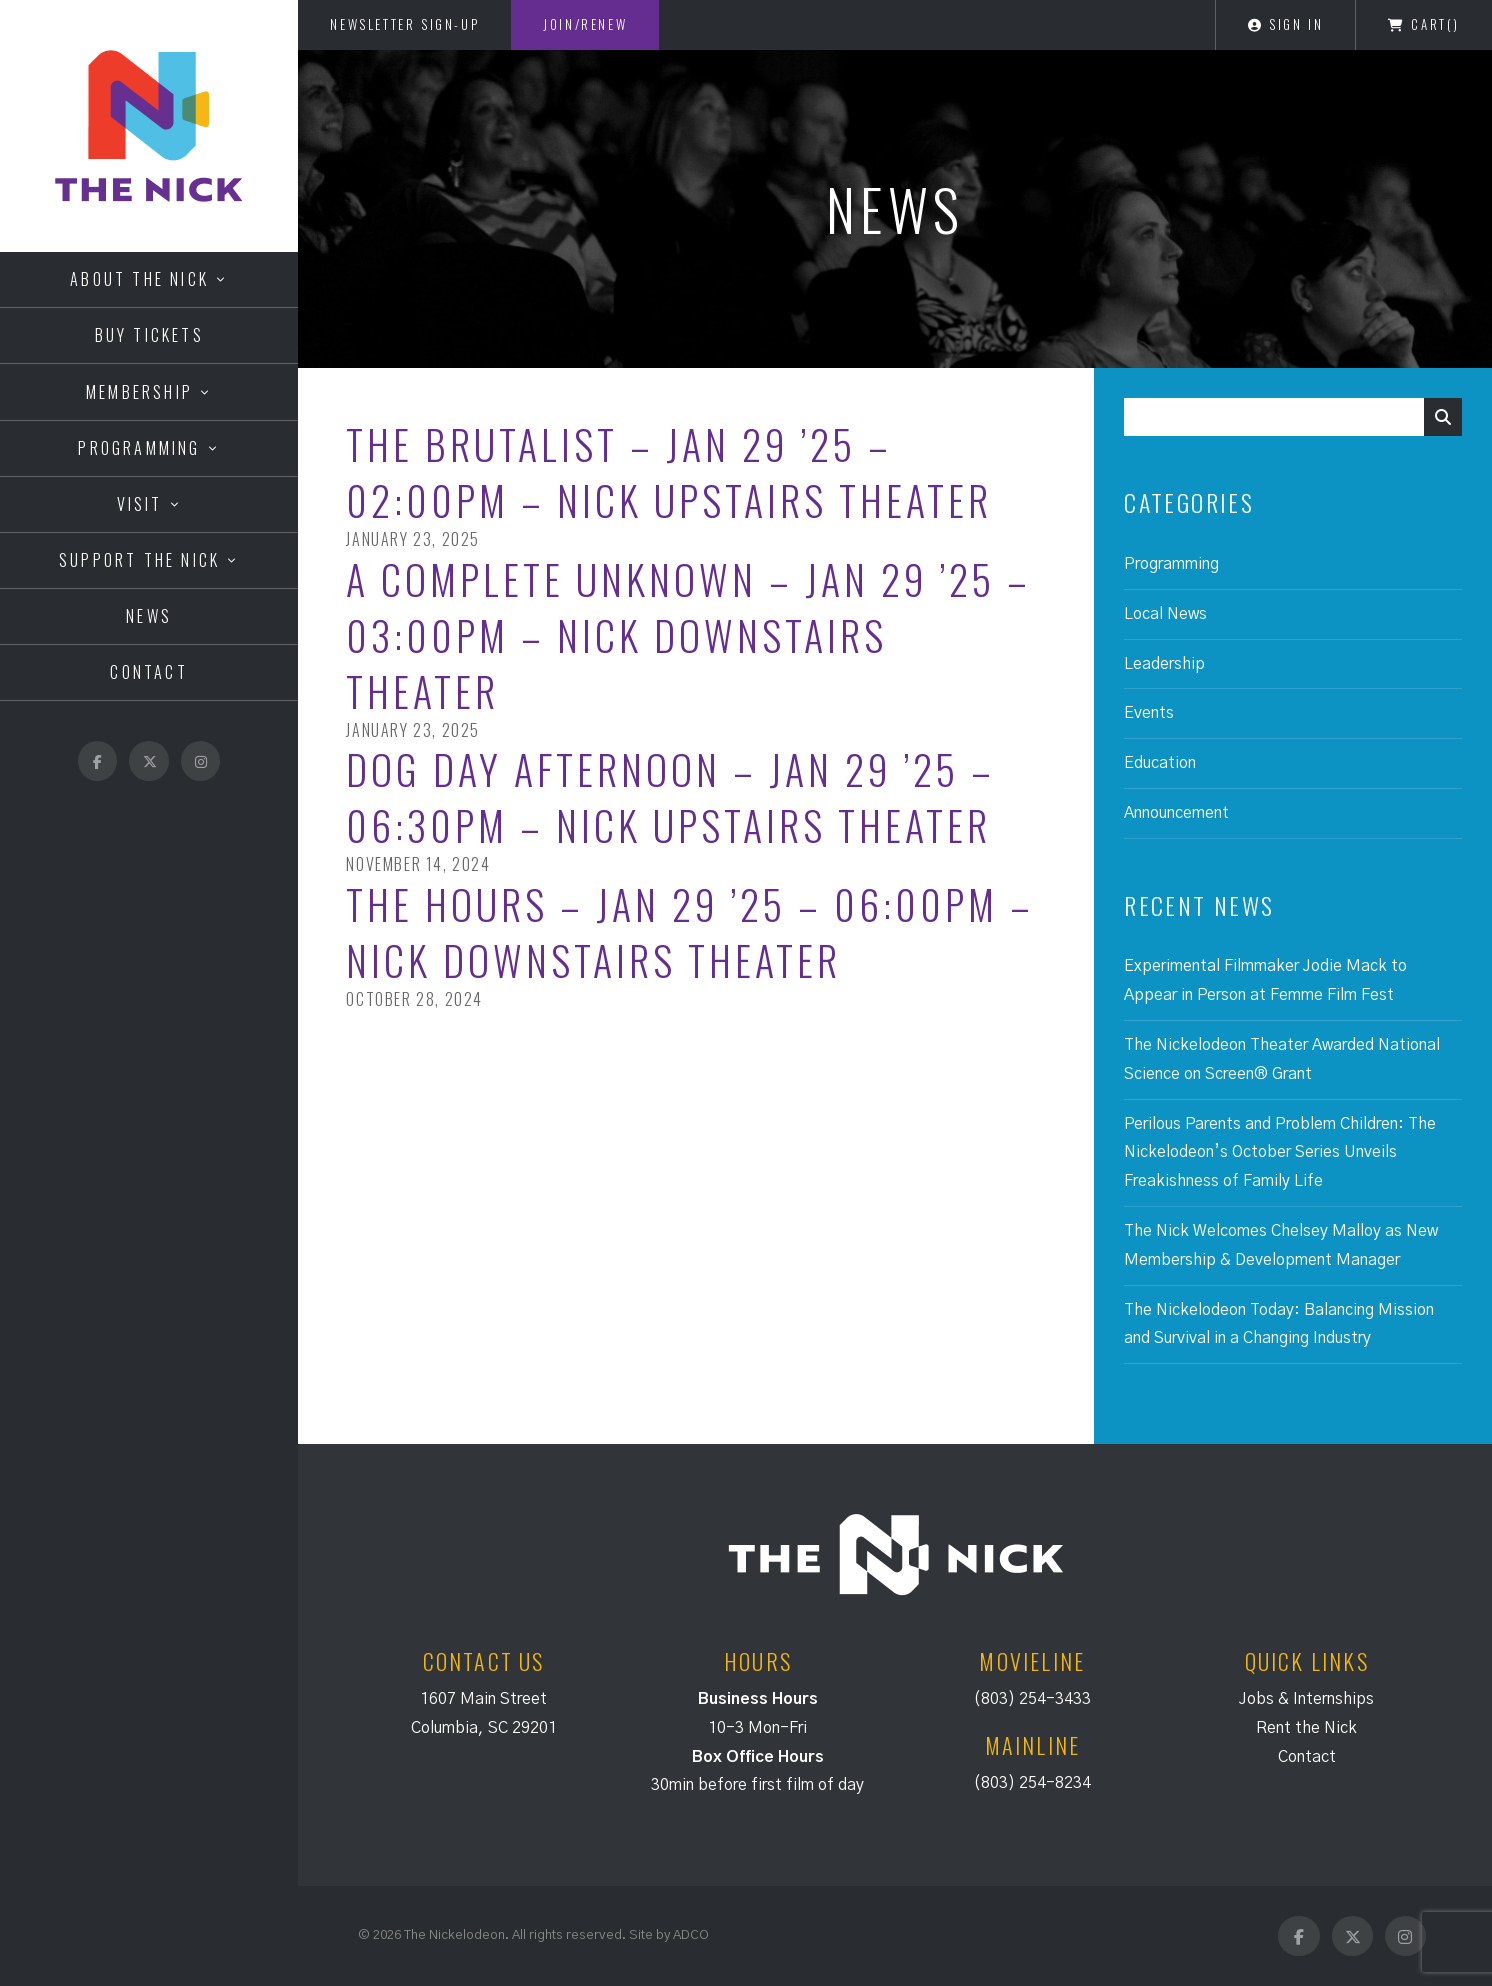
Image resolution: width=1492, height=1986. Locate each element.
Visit (140, 504)
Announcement (1176, 813)
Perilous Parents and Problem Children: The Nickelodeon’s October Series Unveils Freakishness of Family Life (1280, 1153)
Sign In (1285, 24)
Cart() (1424, 24)
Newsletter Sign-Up (404, 24)
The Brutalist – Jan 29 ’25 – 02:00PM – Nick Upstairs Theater (669, 472)
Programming (139, 448)
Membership (139, 392)
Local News (1165, 614)
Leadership (1164, 664)
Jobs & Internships (1306, 1699)
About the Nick (139, 279)
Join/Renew (585, 24)
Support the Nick (139, 560)
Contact (148, 672)
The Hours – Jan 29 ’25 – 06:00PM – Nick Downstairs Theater (690, 932)
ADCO (691, 1935)
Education (1160, 763)
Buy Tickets (149, 335)
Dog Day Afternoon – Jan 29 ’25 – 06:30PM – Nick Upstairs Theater (670, 797)
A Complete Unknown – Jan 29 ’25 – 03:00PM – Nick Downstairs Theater (688, 635)
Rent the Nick (1306, 1728)
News (149, 616)
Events (1149, 713)
